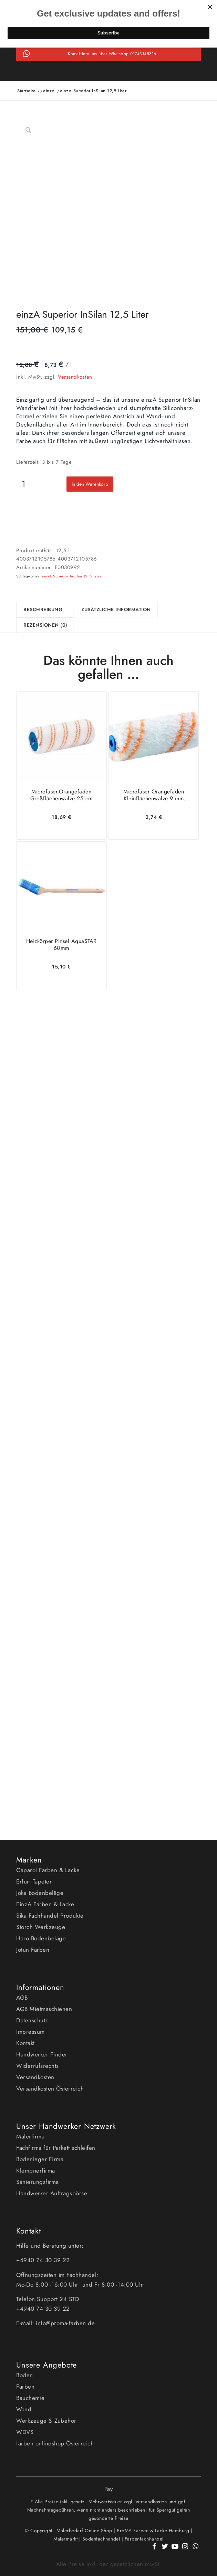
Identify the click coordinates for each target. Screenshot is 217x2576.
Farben (25, 2386)
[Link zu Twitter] (164, 2550)
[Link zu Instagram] (185, 2550)
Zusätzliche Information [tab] (116, 609)
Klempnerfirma (35, 2170)
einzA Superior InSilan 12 (64, 576)
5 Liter (96, 576)
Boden (24, 2375)
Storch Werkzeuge (40, 1927)
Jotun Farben (32, 1950)
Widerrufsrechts (37, 2066)
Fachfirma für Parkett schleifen (55, 2148)
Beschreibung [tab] (42, 609)
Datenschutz (32, 2020)
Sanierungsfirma (37, 2182)
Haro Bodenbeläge (41, 1938)
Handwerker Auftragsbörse (51, 2193)
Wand (23, 2409)
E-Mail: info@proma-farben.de (55, 2323)
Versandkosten (75, 377)
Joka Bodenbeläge (39, 1893)
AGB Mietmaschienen (44, 2009)
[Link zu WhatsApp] (195, 2550)
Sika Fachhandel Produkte (49, 1915)
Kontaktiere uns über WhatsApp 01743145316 (112, 54)
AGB (22, 1997)
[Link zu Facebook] (154, 2550)
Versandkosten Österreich (50, 2088)
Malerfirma (30, 2136)
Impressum (30, 2032)
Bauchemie (30, 2398)
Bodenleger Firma (39, 2159)
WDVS (24, 2432)
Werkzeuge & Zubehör (46, 2420)
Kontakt (25, 2043)
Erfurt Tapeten (34, 1881)
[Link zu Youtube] (175, 2550)
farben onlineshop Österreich (55, 2443)
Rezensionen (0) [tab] (45, 625)
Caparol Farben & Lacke (48, 1870)
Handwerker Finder (42, 2054)
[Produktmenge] (23, 483)
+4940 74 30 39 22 (44, 2260)
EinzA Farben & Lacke (45, 1904)
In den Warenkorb (90, 484)
